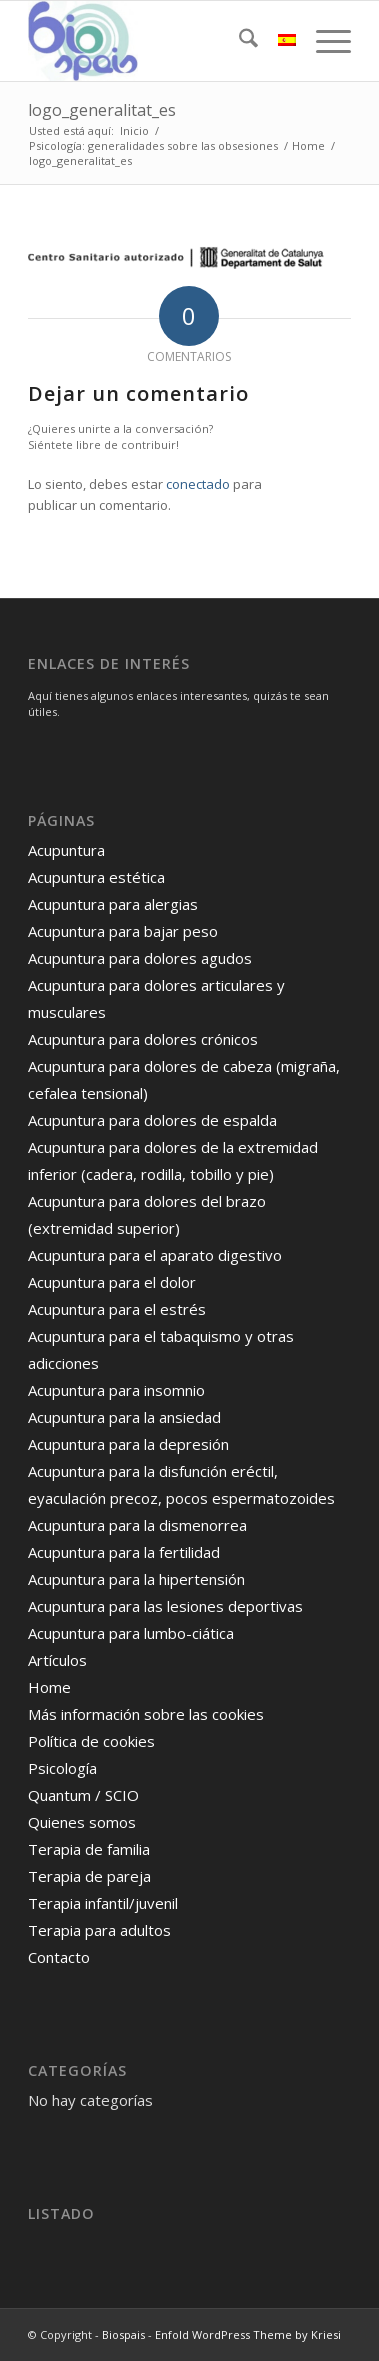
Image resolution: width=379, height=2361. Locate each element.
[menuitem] (238, 41)
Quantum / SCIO (83, 1795)
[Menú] (323, 41)
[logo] (157, 41)
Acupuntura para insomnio (116, 1390)
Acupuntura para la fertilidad (124, 1552)
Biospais (123, 2334)
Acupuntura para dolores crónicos (143, 1039)
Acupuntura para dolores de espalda (152, 1120)
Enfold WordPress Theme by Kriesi (248, 2334)
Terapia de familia (89, 1849)
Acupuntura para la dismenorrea (137, 1525)
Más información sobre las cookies (146, 1714)
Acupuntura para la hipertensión (136, 1579)
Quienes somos (82, 1822)
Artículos (57, 1660)
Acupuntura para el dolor (112, 1282)
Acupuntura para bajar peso (123, 931)
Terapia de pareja (89, 1876)
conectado (198, 484)
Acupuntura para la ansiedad (124, 1417)
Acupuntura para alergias (113, 904)
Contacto (59, 1957)
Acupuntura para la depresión (128, 1444)
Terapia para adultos (99, 1930)
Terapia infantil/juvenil (103, 1903)
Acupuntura (66, 850)
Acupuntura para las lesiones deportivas (165, 1606)
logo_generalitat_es (102, 110)
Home (49, 1687)
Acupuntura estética (96, 877)
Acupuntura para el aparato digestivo (155, 1255)
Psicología (62, 1768)
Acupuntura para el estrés (117, 1309)
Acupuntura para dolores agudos (140, 958)
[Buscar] (238, 41)
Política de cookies (91, 1741)
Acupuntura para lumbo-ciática (131, 1633)
